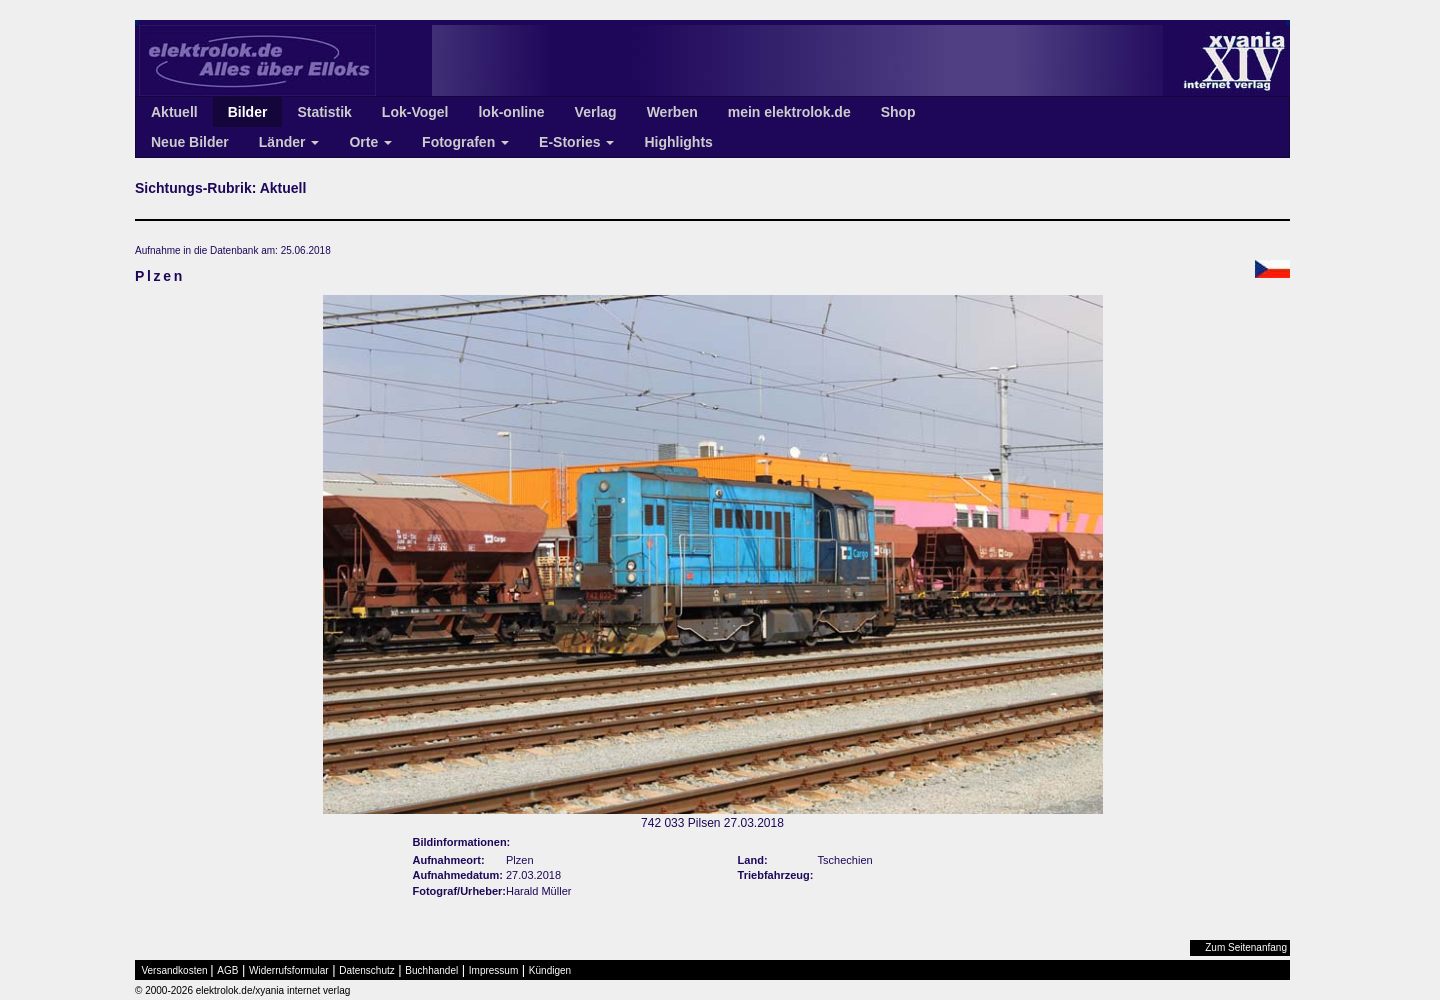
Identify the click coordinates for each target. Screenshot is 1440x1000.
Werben (672, 112)
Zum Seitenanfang (1246, 947)
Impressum (493, 970)
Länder (289, 142)
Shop (898, 112)
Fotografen (465, 142)
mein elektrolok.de (789, 112)
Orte (370, 142)
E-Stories (576, 142)
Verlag (596, 112)
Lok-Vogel (415, 112)
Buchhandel (431, 970)
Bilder (248, 112)
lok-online (511, 112)
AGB (227, 970)
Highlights (678, 142)
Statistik (324, 112)
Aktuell (174, 112)
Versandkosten (175, 970)
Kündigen (550, 970)
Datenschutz (367, 970)
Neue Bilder (190, 142)
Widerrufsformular (288, 970)
